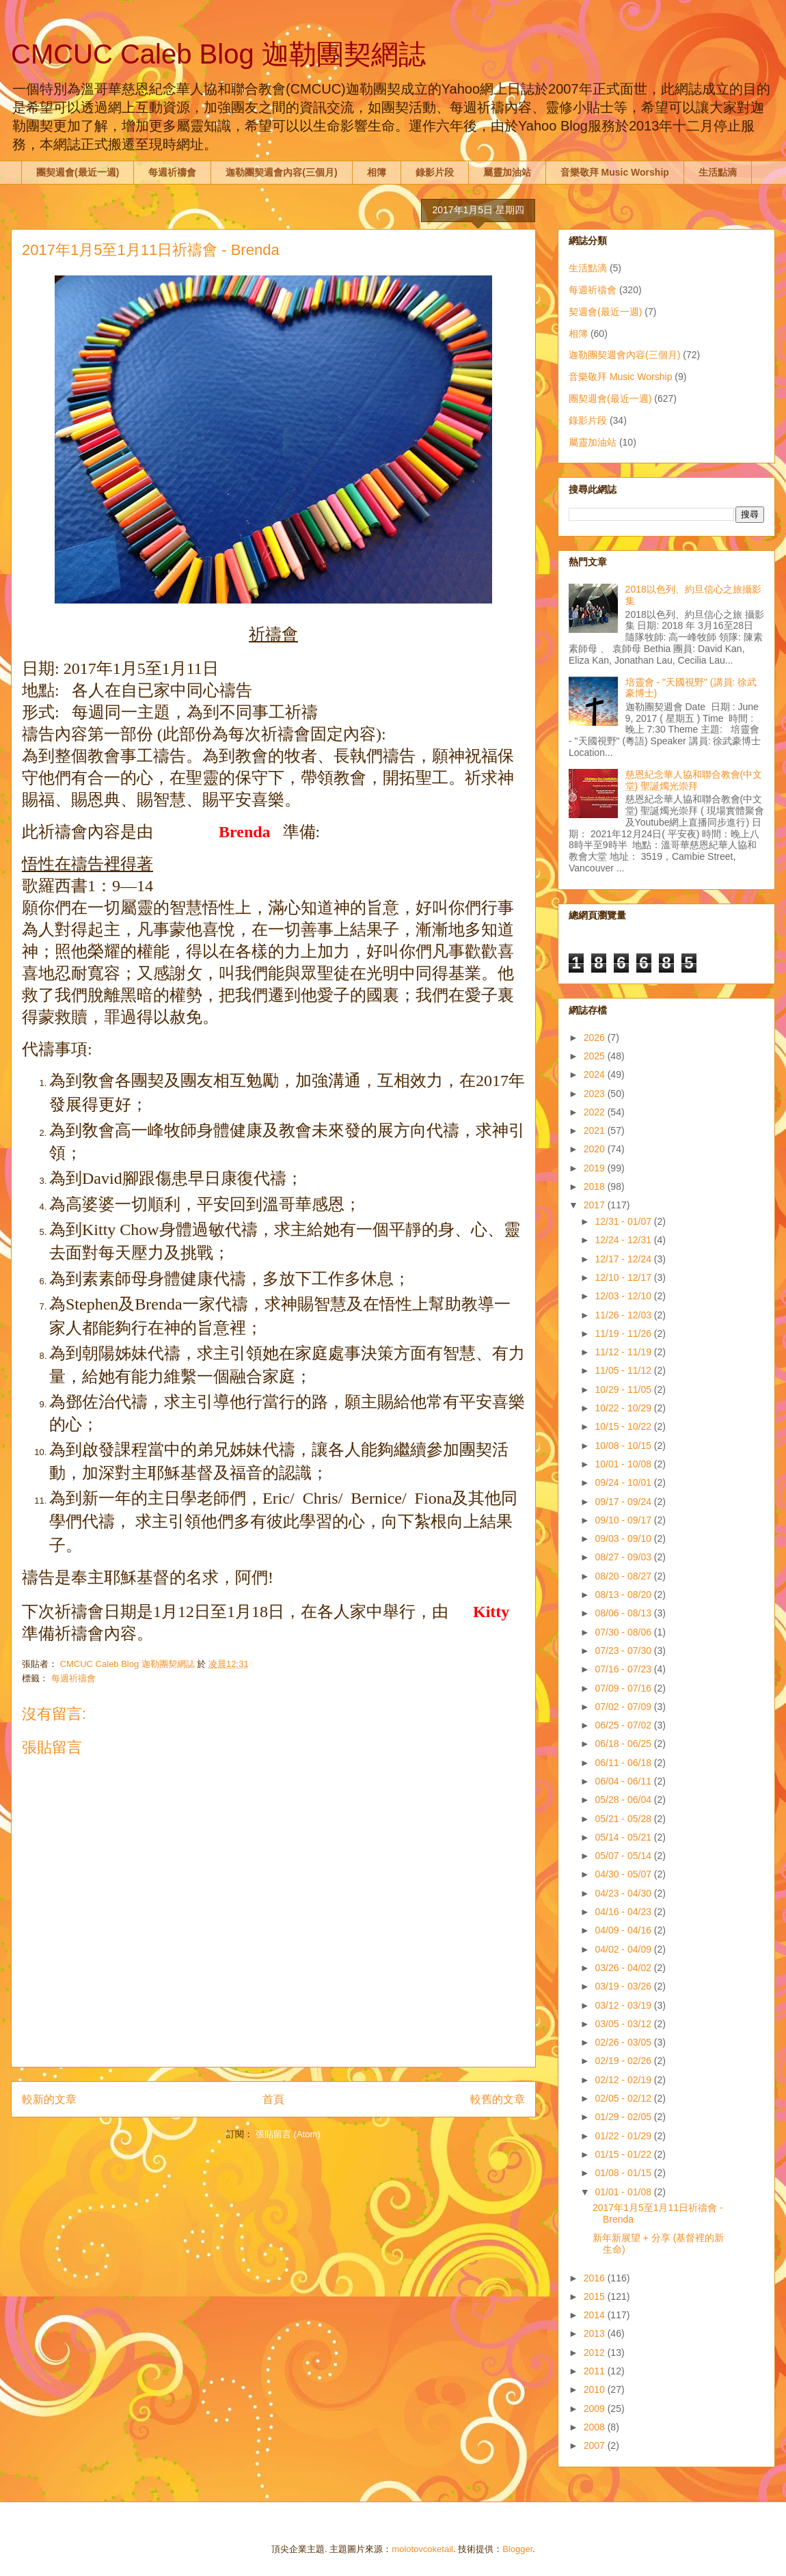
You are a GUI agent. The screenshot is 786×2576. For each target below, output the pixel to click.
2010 (596, 2389)
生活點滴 (718, 172)
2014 (596, 2314)
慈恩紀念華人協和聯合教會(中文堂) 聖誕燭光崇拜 (694, 780)
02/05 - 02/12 (624, 2098)
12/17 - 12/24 (624, 1258)
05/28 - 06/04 (624, 1799)
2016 (596, 2278)
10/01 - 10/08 (624, 1464)
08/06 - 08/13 (624, 1613)
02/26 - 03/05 (624, 2042)
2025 (596, 1055)
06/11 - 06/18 (624, 1762)
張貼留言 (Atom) (288, 2134)
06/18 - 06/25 (624, 1743)
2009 (596, 2408)
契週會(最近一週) (605, 311)
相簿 (376, 172)
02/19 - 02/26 (624, 2060)
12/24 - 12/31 (624, 1239)
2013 (596, 2333)
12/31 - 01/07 (624, 1221)
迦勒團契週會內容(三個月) (281, 172)
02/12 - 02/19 (624, 2079)
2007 (596, 2445)
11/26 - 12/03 (624, 1315)
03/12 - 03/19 (624, 2005)
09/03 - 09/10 (624, 1538)
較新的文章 (49, 2099)
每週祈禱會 (172, 172)
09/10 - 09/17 (624, 1520)
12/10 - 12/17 (624, 1277)
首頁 (273, 2099)
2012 (596, 2352)
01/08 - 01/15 (624, 2172)
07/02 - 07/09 (624, 1706)
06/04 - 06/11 (624, 1781)
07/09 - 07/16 (624, 1688)
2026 (596, 1037)
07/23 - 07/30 (624, 1650)
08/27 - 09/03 (624, 1556)
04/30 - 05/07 (624, 1874)
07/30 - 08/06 (624, 1632)
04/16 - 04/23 (624, 1911)
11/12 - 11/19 (624, 1351)
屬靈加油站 (507, 172)
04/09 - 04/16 (624, 1930)
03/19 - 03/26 (624, 1986)
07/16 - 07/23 (624, 1669)
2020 (596, 1148)
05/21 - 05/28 (624, 1818)
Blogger (517, 2549)
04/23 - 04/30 (624, 1893)
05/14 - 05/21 (624, 1837)
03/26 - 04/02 (624, 1967)
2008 (596, 2427)
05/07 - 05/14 (624, 1855)
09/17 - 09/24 (624, 1501)
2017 (596, 1204)
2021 (596, 1130)
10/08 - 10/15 (624, 1445)
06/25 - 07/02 (624, 1725)
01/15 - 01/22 (624, 2154)
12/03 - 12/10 (624, 1295)
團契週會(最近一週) (77, 172)
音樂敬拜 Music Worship (614, 172)
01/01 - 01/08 (624, 2191)
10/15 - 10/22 (624, 1426)
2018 (596, 1186)
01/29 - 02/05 (624, 2116)
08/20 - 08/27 (624, 1576)
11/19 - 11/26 (624, 1333)
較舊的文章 (497, 2099)
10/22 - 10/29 (624, 1407)
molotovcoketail (422, 2549)
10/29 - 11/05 (624, 1389)
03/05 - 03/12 (624, 2023)
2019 (596, 1168)
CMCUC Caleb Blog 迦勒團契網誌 (218, 54)
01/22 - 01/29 (624, 2135)
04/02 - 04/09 (624, 1949)
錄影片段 (435, 172)
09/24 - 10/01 (624, 1482)
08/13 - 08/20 (624, 1594)
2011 (596, 2370)
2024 (596, 1074)
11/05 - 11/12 (624, 1370)
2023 (596, 1093)
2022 (596, 1112)
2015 (596, 2296)
